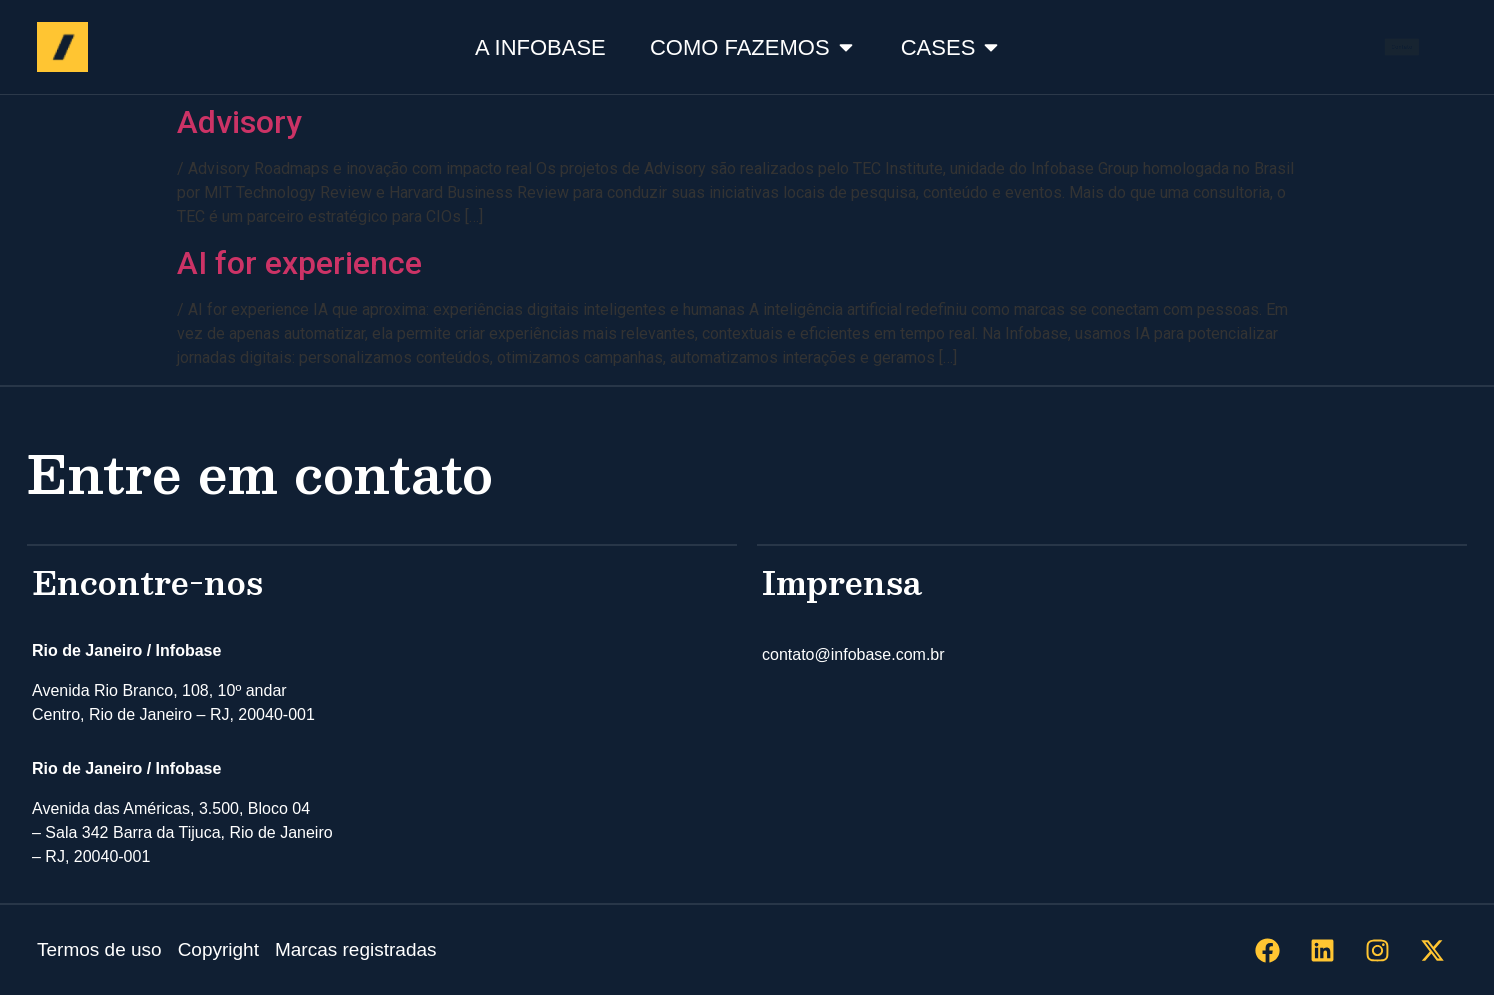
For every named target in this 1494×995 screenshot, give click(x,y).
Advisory (239, 122)
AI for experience (299, 263)
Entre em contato (260, 472)
